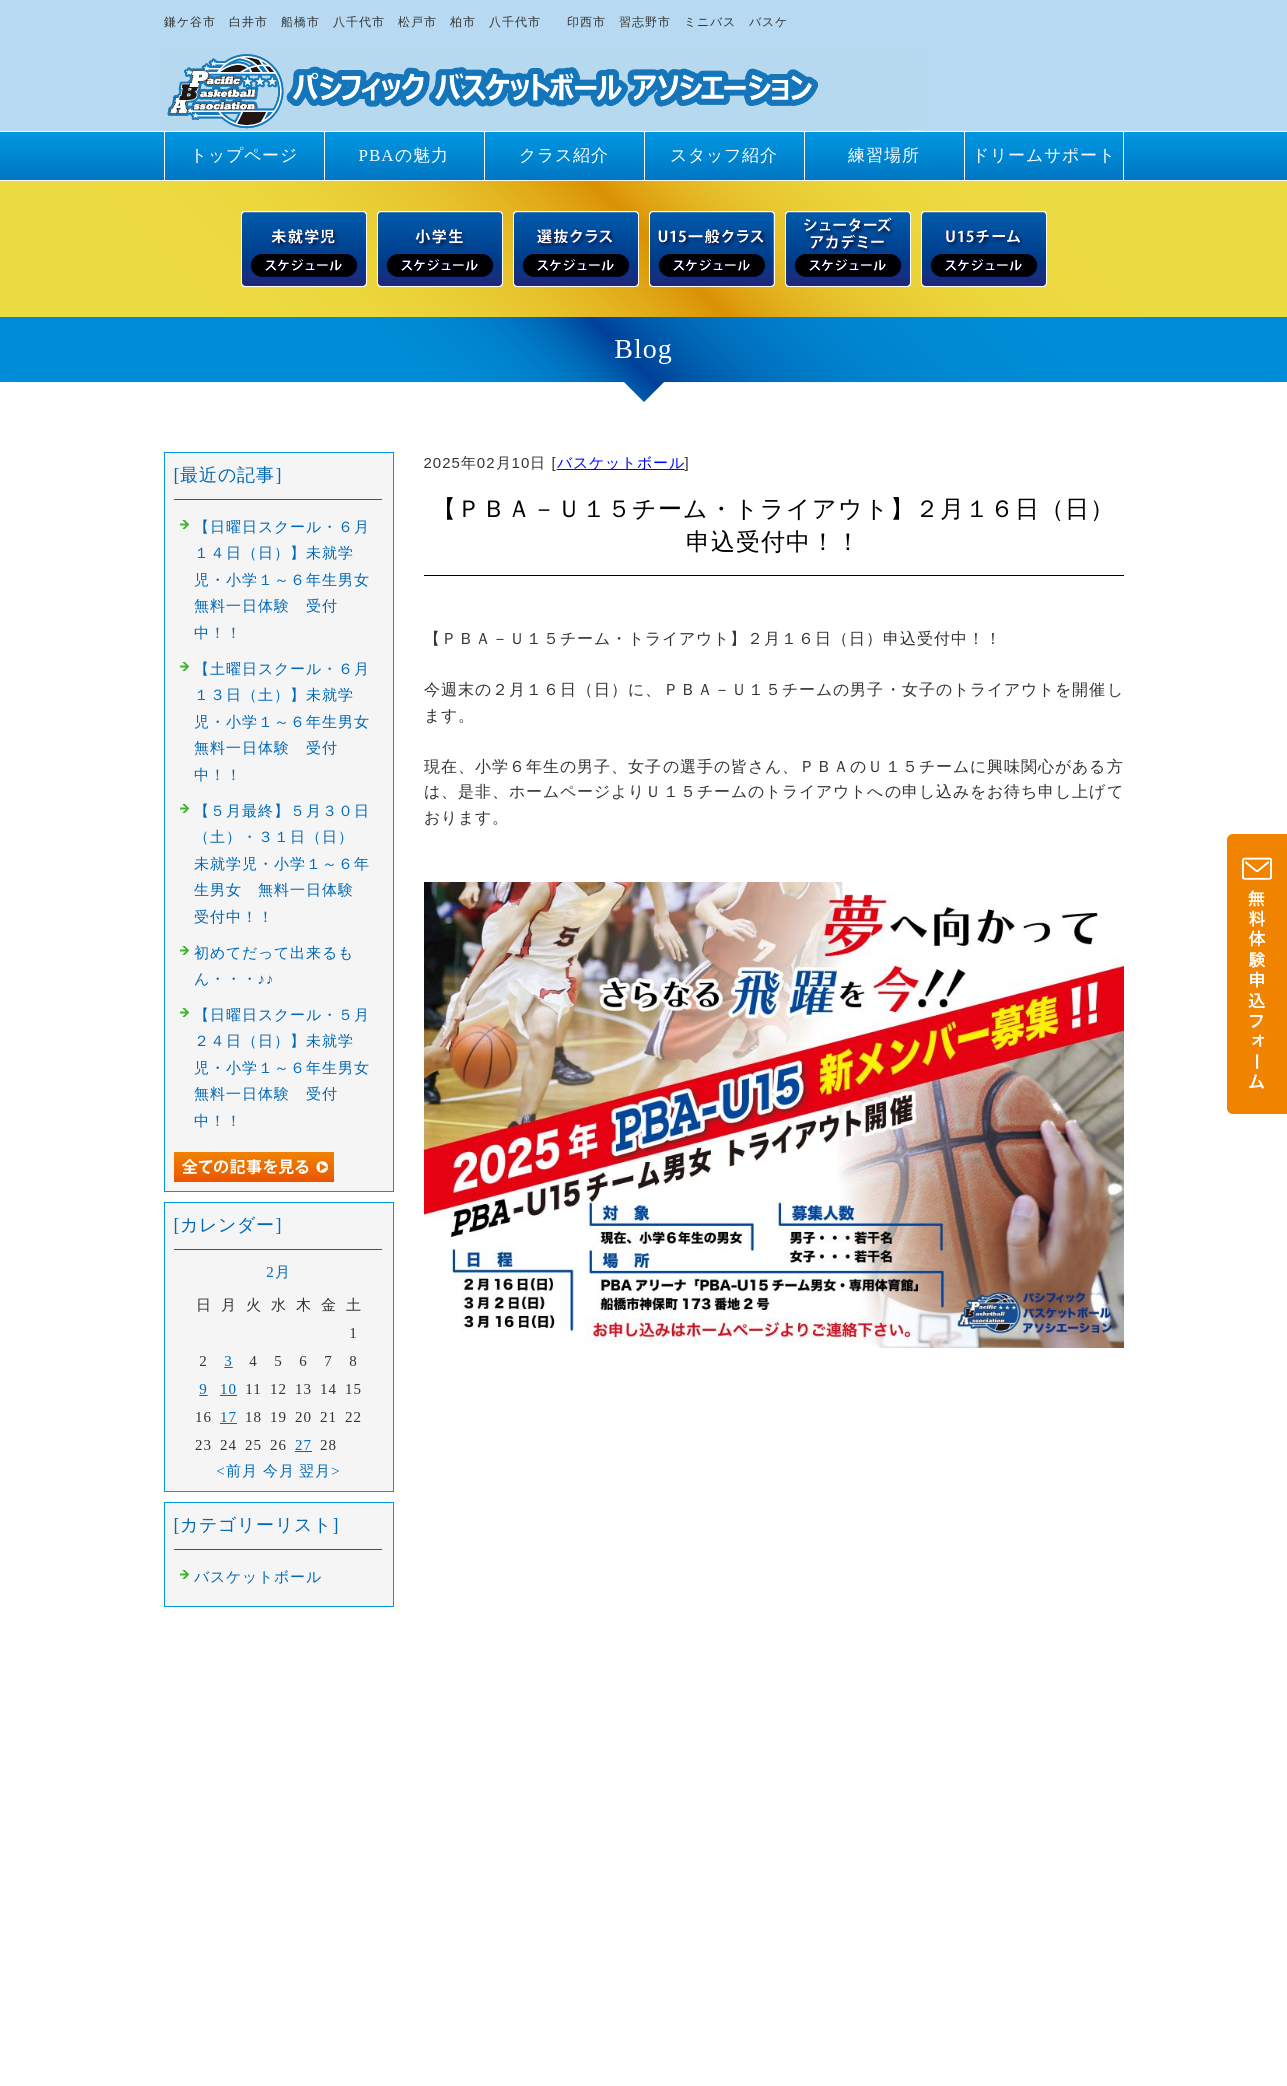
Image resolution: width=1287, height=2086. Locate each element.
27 (303, 1445)
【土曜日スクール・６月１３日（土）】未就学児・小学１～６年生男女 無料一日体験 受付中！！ (290, 722)
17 (228, 1417)
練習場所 (884, 155)
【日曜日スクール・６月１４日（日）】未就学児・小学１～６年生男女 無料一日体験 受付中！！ (290, 580)
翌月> (319, 1471)
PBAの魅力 (403, 155)
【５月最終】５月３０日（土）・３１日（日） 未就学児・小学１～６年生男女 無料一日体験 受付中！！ (282, 864)
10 (228, 1389)
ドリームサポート (1044, 155)
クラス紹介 (564, 155)
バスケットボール (621, 462)
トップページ (244, 155)
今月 (279, 1471)
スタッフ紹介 (724, 155)
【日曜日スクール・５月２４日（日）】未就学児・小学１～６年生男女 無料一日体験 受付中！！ (290, 1068)
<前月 (236, 1471)
